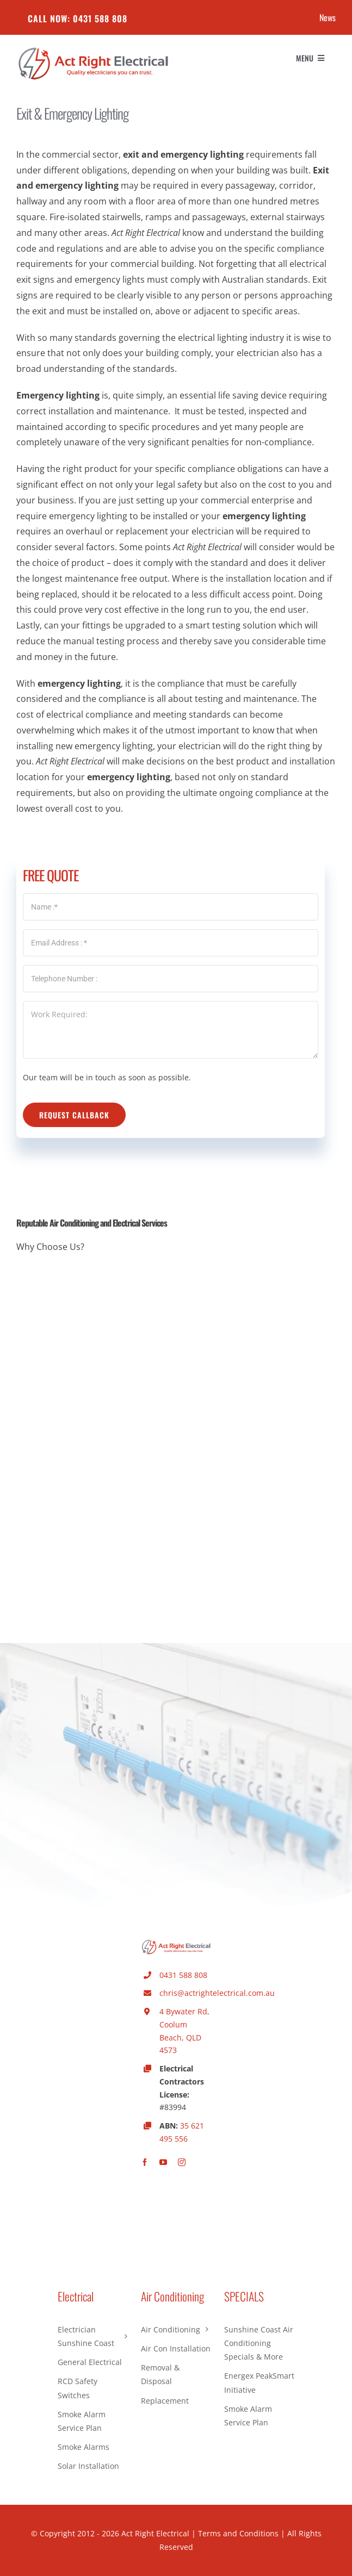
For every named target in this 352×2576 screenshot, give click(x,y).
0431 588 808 (183, 1975)
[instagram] (182, 2162)
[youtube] (163, 2162)
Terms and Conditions (238, 2533)
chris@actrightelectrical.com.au (217, 1993)
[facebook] (145, 2162)
